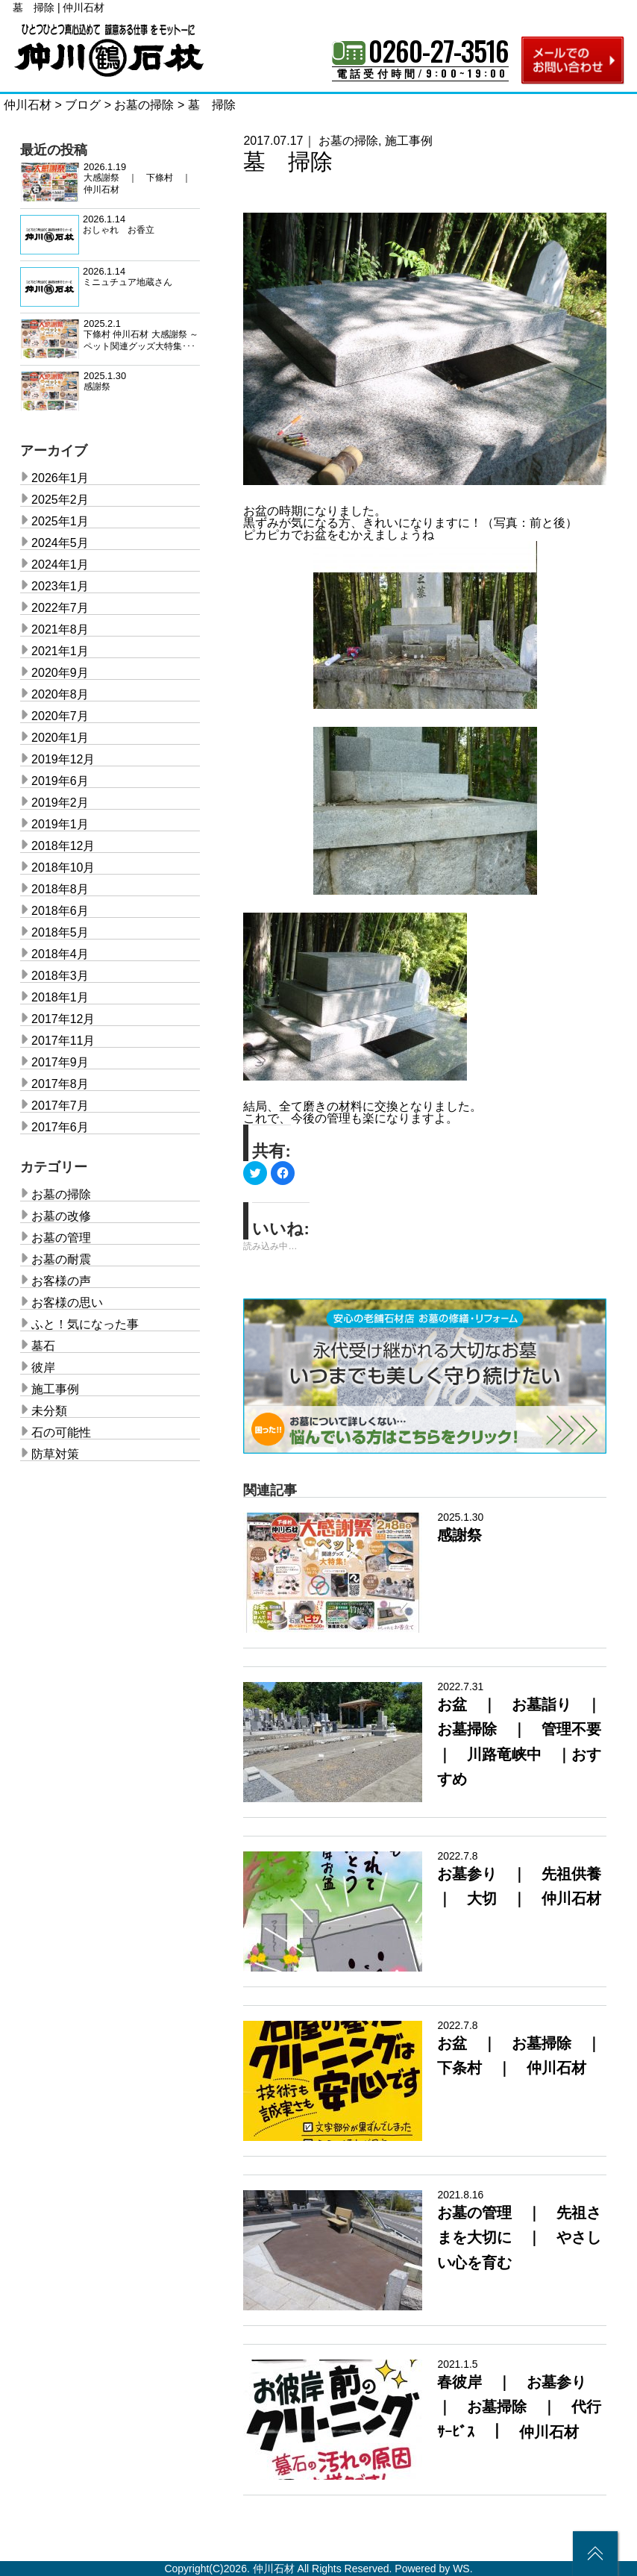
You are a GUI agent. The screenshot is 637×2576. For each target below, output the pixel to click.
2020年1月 (60, 737)
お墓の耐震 (61, 1259)
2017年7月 (60, 1105)
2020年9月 (60, 672)
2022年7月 (60, 607)
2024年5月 (60, 543)
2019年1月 (60, 824)
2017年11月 (63, 1040)
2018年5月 (60, 932)
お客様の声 (61, 1281)
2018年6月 (60, 910)
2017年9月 (60, 1062)
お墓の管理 (61, 1237)
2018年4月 (60, 954)
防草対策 (55, 1454)
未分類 (49, 1410)
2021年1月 (60, 651)
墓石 (43, 1345)
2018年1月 (60, 997)
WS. (462, 2569)
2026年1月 (60, 478)
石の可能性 (61, 1432)
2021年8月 (60, 629)
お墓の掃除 (348, 140)
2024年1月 (60, 564)
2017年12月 (63, 1019)
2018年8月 (60, 889)
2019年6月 (60, 781)
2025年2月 (60, 499)
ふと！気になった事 (85, 1324)
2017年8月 (60, 1084)
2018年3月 (60, 975)
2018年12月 (63, 846)
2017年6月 (60, 1127)
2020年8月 (60, 694)
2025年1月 (60, 521)
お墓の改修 (61, 1216)
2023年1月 (60, 586)
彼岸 (43, 1367)
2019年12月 (63, 759)
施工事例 (409, 140)
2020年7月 (60, 716)
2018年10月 (63, 867)
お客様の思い (67, 1302)
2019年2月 (60, 802)
